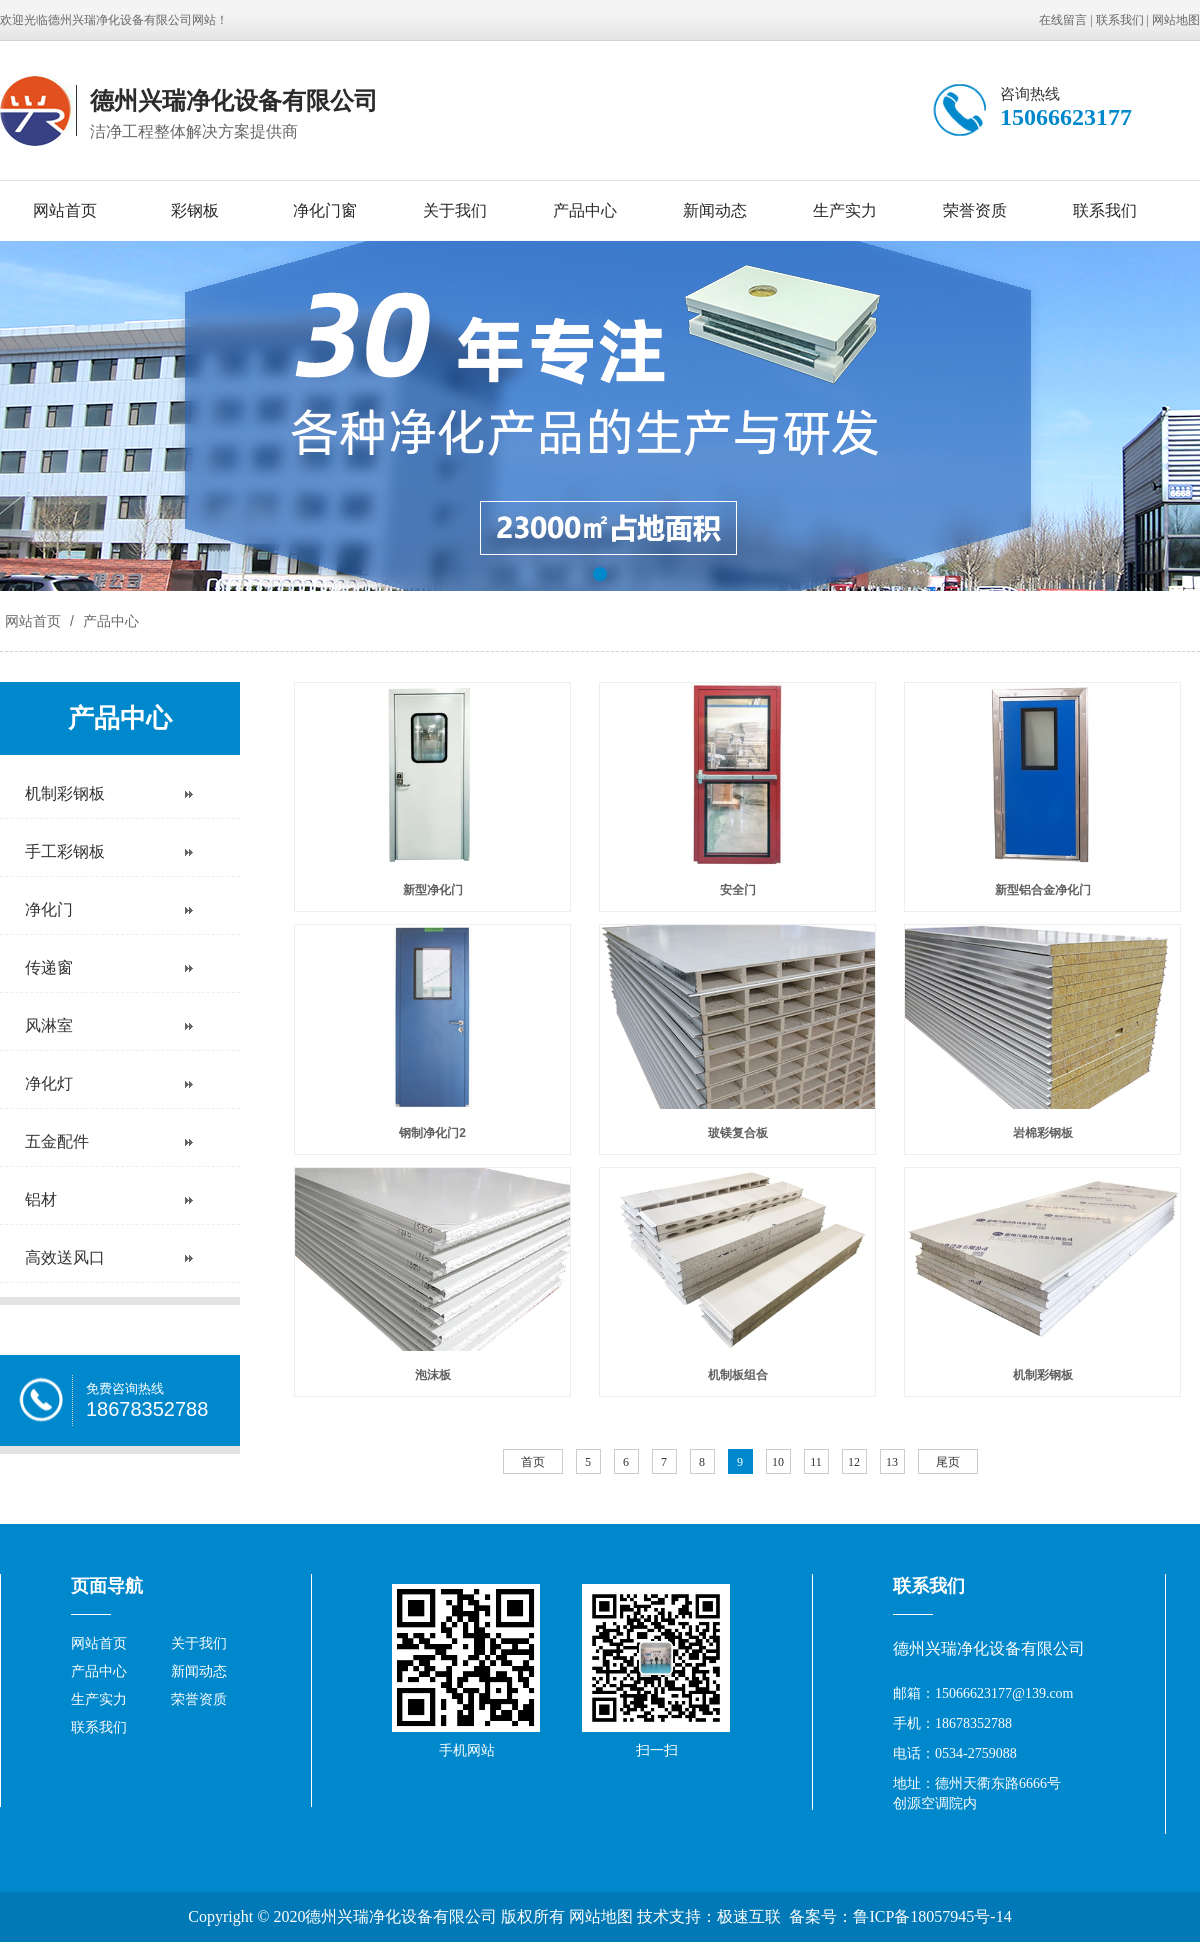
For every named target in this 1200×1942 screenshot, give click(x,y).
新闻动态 (715, 210)
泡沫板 (433, 1375)
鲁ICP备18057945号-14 (932, 1916)
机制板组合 (738, 1375)
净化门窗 (325, 210)
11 (816, 1462)
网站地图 (1176, 20)
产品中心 (585, 210)
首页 (533, 1462)
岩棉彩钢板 (1043, 1133)
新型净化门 (433, 890)
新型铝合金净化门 (1043, 890)
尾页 (948, 1462)
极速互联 (749, 1916)
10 (778, 1462)
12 (854, 1462)
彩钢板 (195, 210)
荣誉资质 (975, 210)
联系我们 (1120, 20)
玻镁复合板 (738, 1133)
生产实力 (845, 210)
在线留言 (1063, 20)
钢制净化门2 (432, 1133)
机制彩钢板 (1043, 1375)
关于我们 (455, 210)
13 (892, 1462)
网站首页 (65, 210)
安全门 (738, 890)
